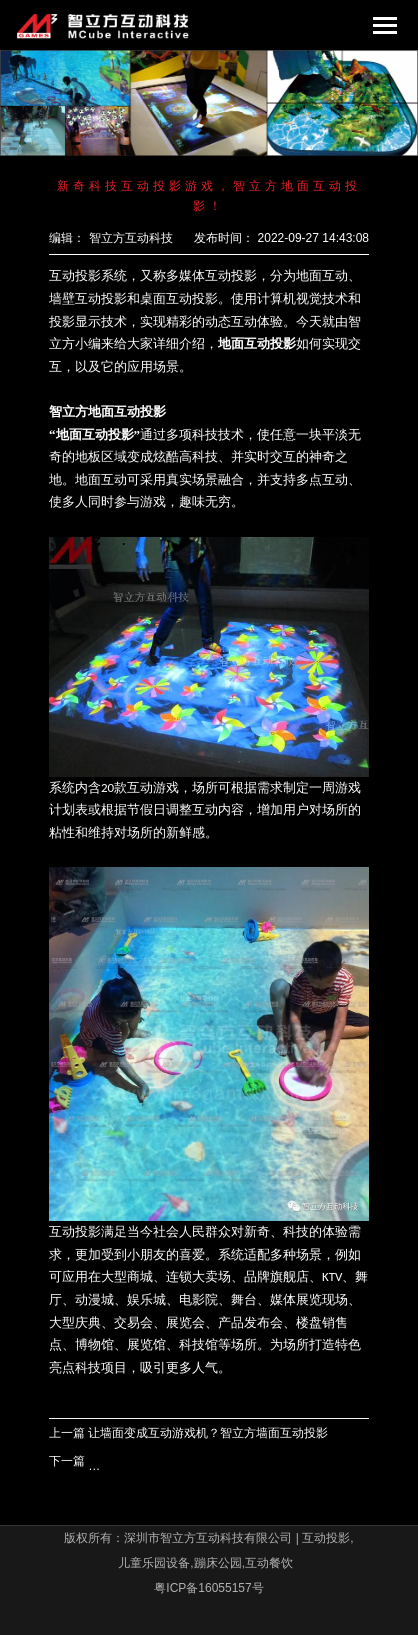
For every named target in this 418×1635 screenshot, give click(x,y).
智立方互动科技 (131, 238)
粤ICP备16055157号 (208, 1588)
